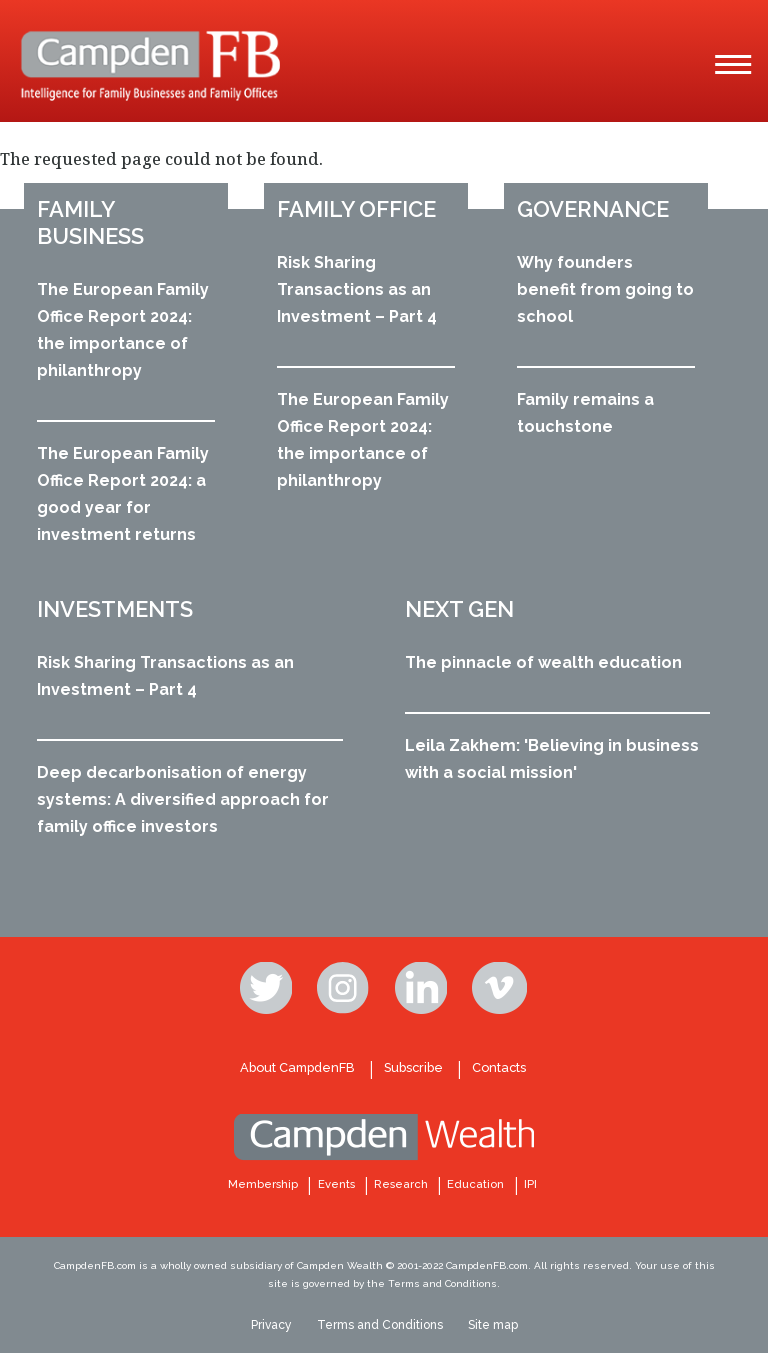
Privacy (271, 1325)
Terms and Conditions (380, 1325)
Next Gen (459, 609)
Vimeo (500, 988)
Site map (493, 1325)
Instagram (345, 988)
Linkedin (423, 988)
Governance (593, 209)
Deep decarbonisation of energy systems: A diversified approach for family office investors (183, 799)
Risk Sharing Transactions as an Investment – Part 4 (357, 289)
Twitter (268, 988)
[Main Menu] (733, 65)
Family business (90, 222)
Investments (115, 609)
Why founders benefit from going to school (605, 289)
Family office (356, 209)
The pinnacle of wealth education (543, 662)
